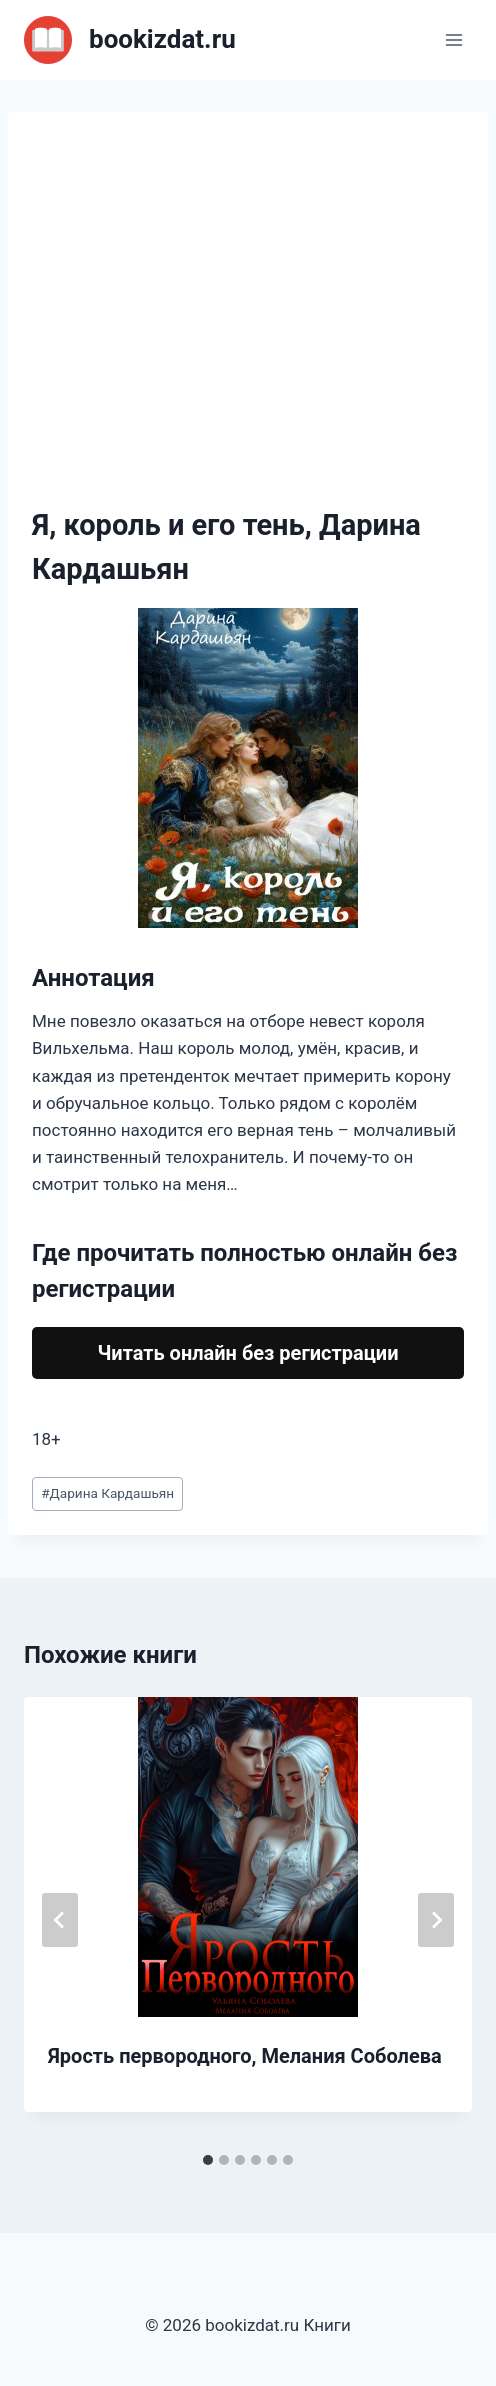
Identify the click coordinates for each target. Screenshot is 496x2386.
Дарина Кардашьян (107, 1493)
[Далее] (436, 1920)
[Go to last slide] (60, 1920)
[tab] (208, 2160)
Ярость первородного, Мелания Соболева (245, 2056)
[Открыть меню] (453, 39)
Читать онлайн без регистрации (247, 1353)
